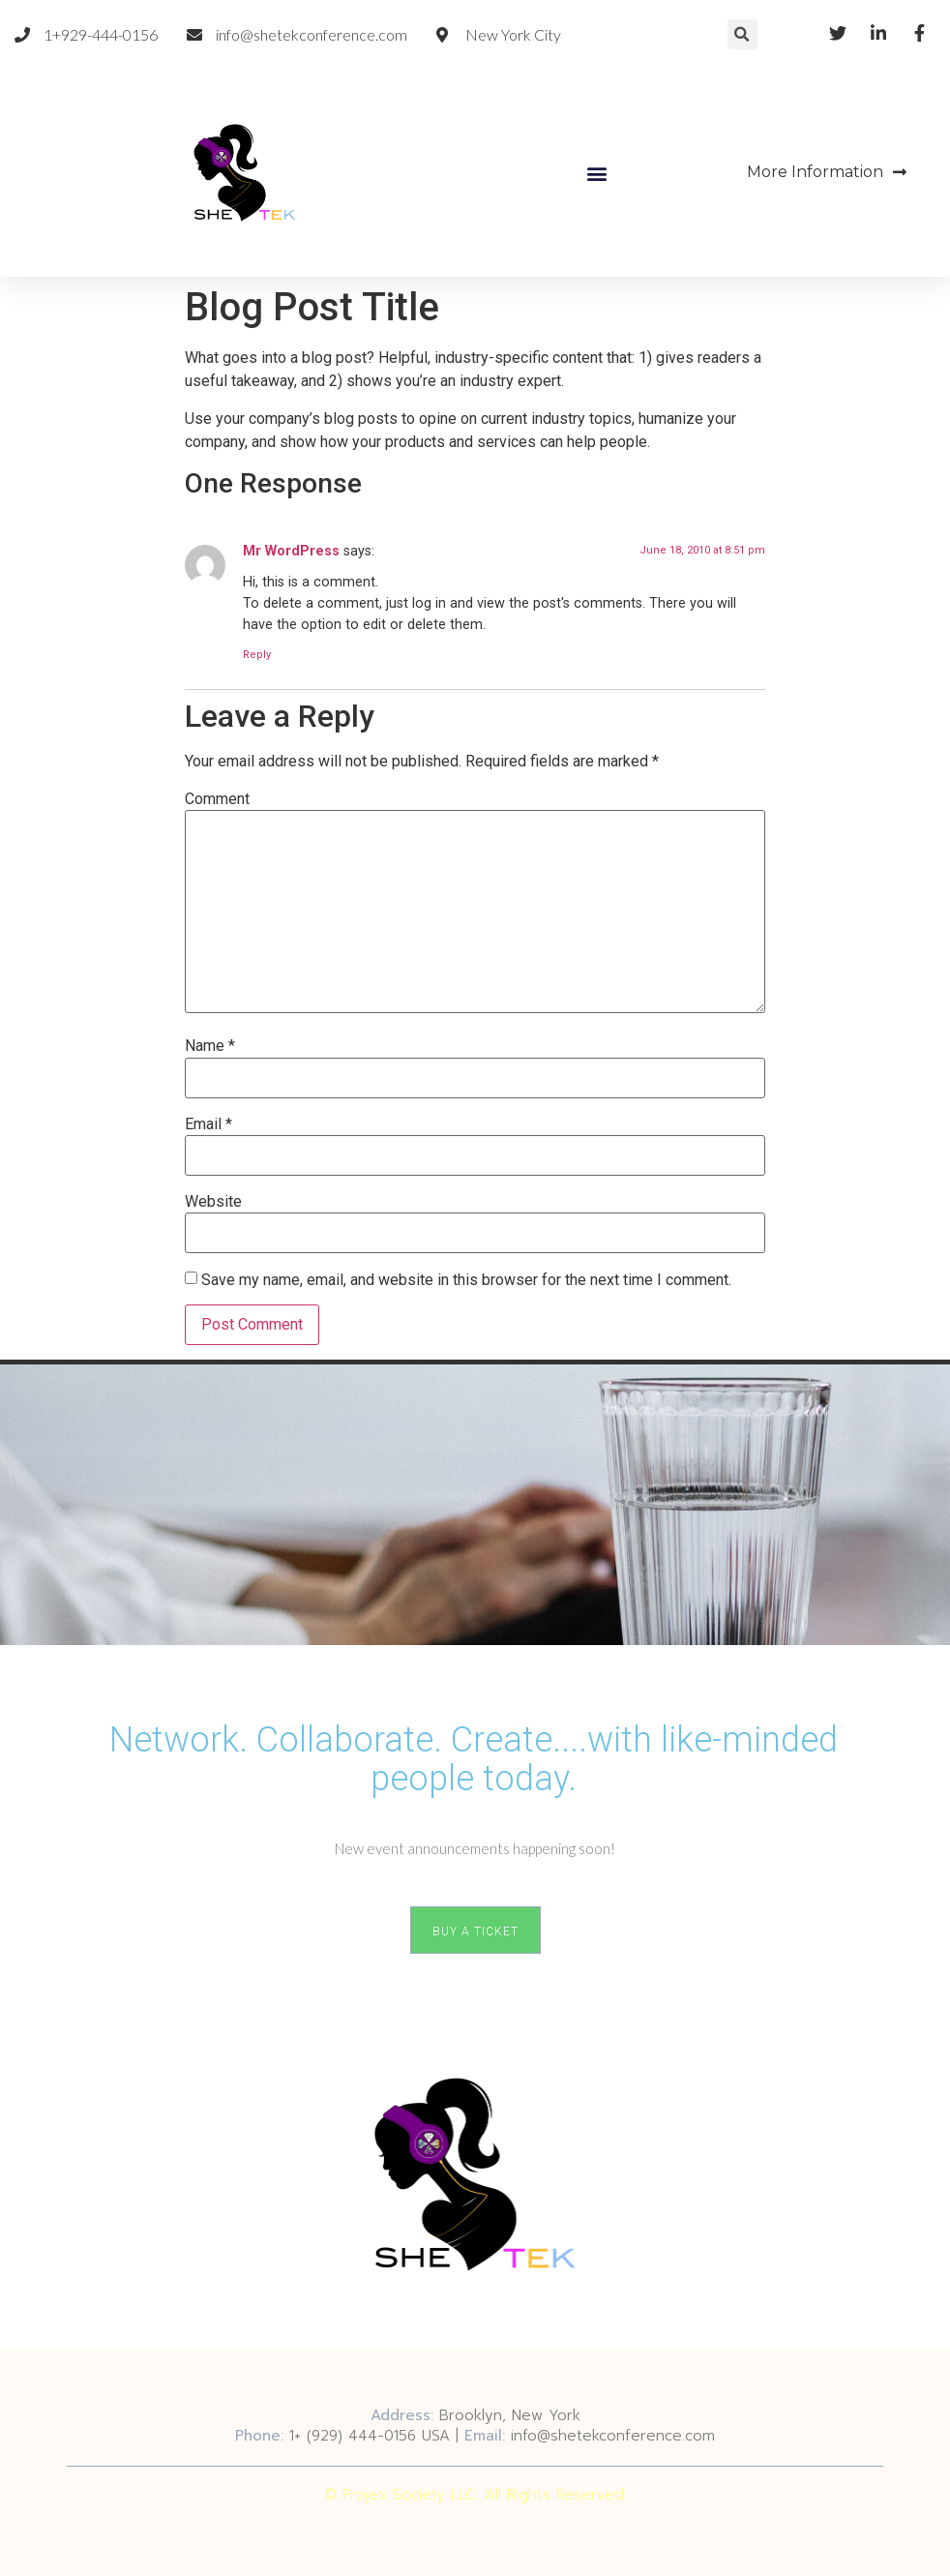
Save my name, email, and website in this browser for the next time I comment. (466, 1280)
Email (208, 1124)
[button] (597, 173)
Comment (217, 799)
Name (210, 1046)
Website (213, 1202)
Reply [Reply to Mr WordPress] (257, 654)
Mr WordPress (291, 551)
